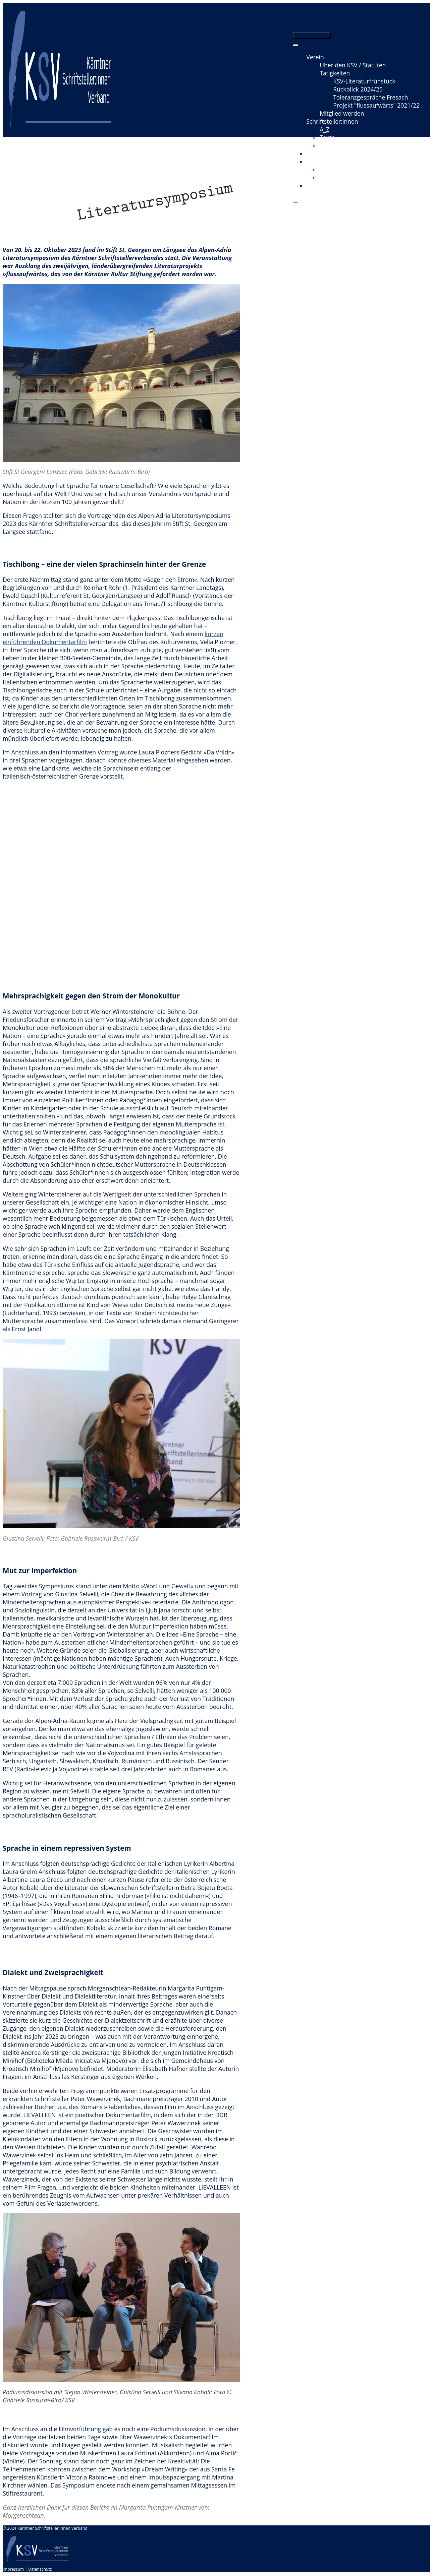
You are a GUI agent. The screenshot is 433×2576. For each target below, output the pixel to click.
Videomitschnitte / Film (351, 170)
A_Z (324, 129)
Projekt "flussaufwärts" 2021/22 (376, 105)
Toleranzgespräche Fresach (370, 97)
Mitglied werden (342, 113)
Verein (315, 57)
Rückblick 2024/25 (358, 89)
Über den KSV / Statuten (353, 65)
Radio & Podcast (342, 178)
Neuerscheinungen (346, 145)
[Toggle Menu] (295, 45)
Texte (327, 137)
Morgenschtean (23, 2515)
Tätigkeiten (335, 73)
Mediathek (320, 162)
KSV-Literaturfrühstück (364, 81)
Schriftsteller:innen (332, 121)
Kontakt (317, 186)
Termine (317, 153)
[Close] (295, 202)
